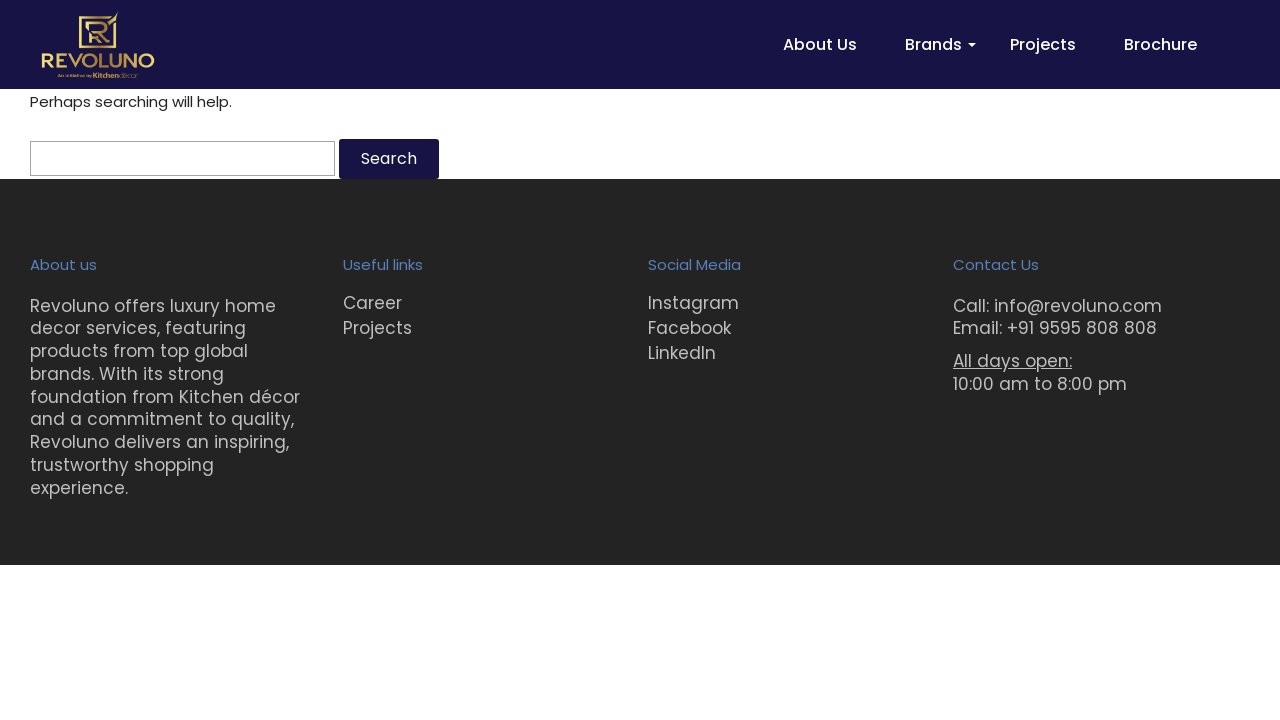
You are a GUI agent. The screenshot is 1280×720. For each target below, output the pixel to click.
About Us (820, 44)
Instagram (693, 303)
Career (372, 303)
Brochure (1160, 44)
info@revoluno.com (1078, 306)
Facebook (689, 328)
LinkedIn (682, 353)
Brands (933, 44)
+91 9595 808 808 (1082, 328)
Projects (1043, 44)
